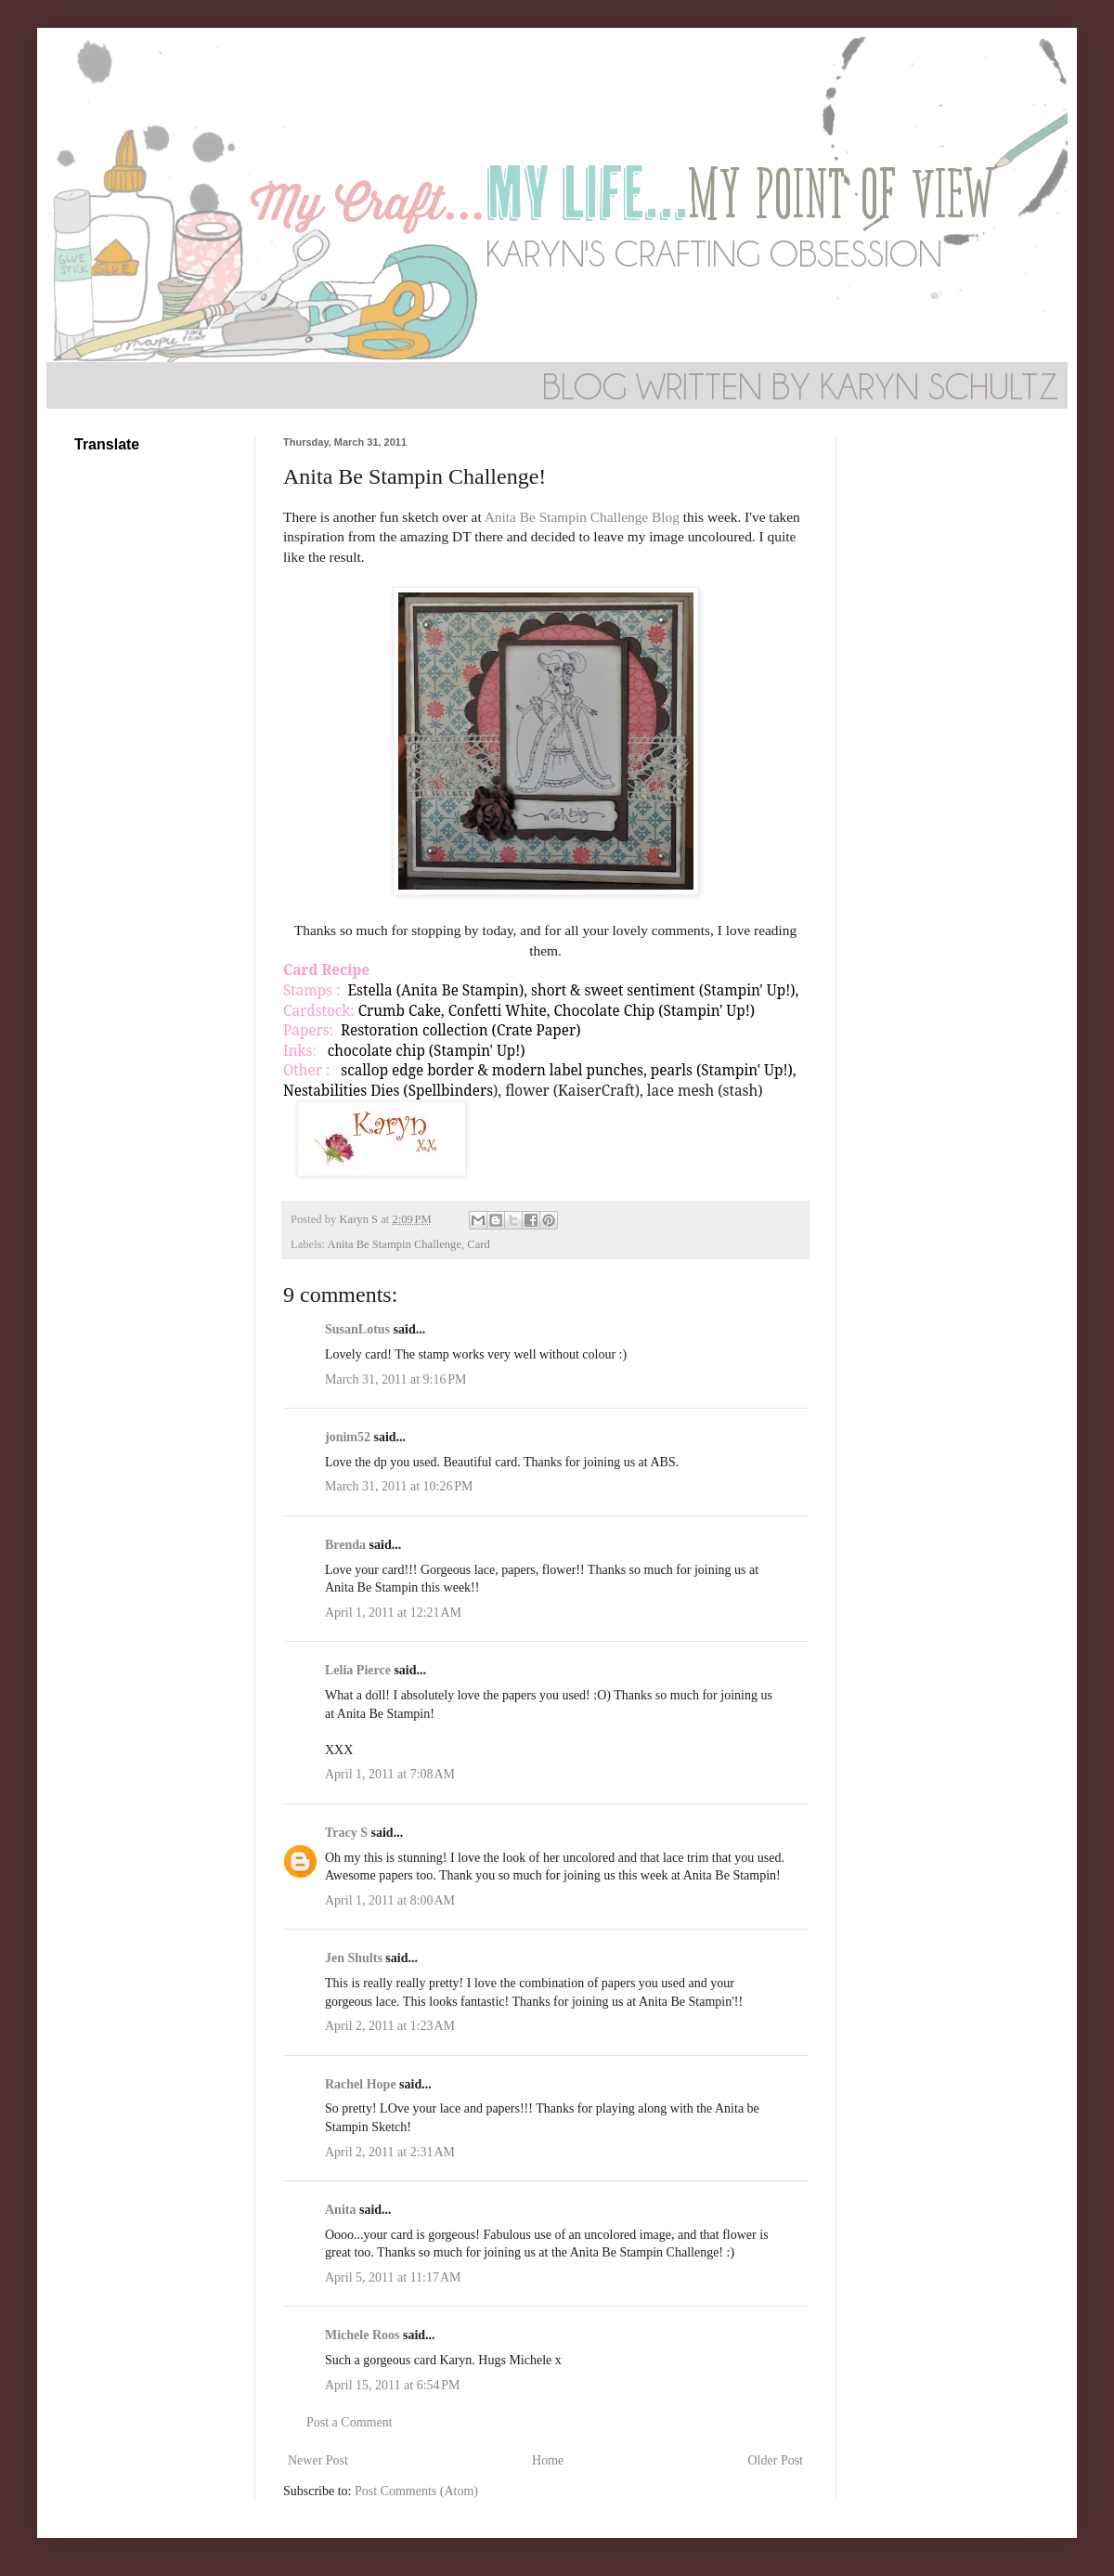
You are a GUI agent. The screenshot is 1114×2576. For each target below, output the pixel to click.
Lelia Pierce (358, 1670)
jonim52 (347, 1437)
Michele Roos (362, 2335)
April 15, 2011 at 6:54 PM (392, 2385)
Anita (340, 2210)
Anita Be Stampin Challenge (394, 1244)
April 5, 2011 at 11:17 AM (393, 2277)
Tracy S (346, 1833)
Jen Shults (353, 1958)
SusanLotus (357, 1329)
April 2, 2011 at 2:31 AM (390, 2152)
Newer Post (318, 2460)
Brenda (345, 1545)
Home (547, 2460)
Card (478, 1244)
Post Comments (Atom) (416, 2491)
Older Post (776, 2460)
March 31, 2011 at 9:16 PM (396, 1379)
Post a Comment (349, 2422)
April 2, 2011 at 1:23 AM (390, 2026)
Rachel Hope (360, 2084)
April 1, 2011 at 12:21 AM (393, 1613)
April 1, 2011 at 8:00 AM (390, 1900)
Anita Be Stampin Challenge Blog (582, 517)
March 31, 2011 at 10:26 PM (399, 1486)
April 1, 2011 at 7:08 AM (390, 1774)
